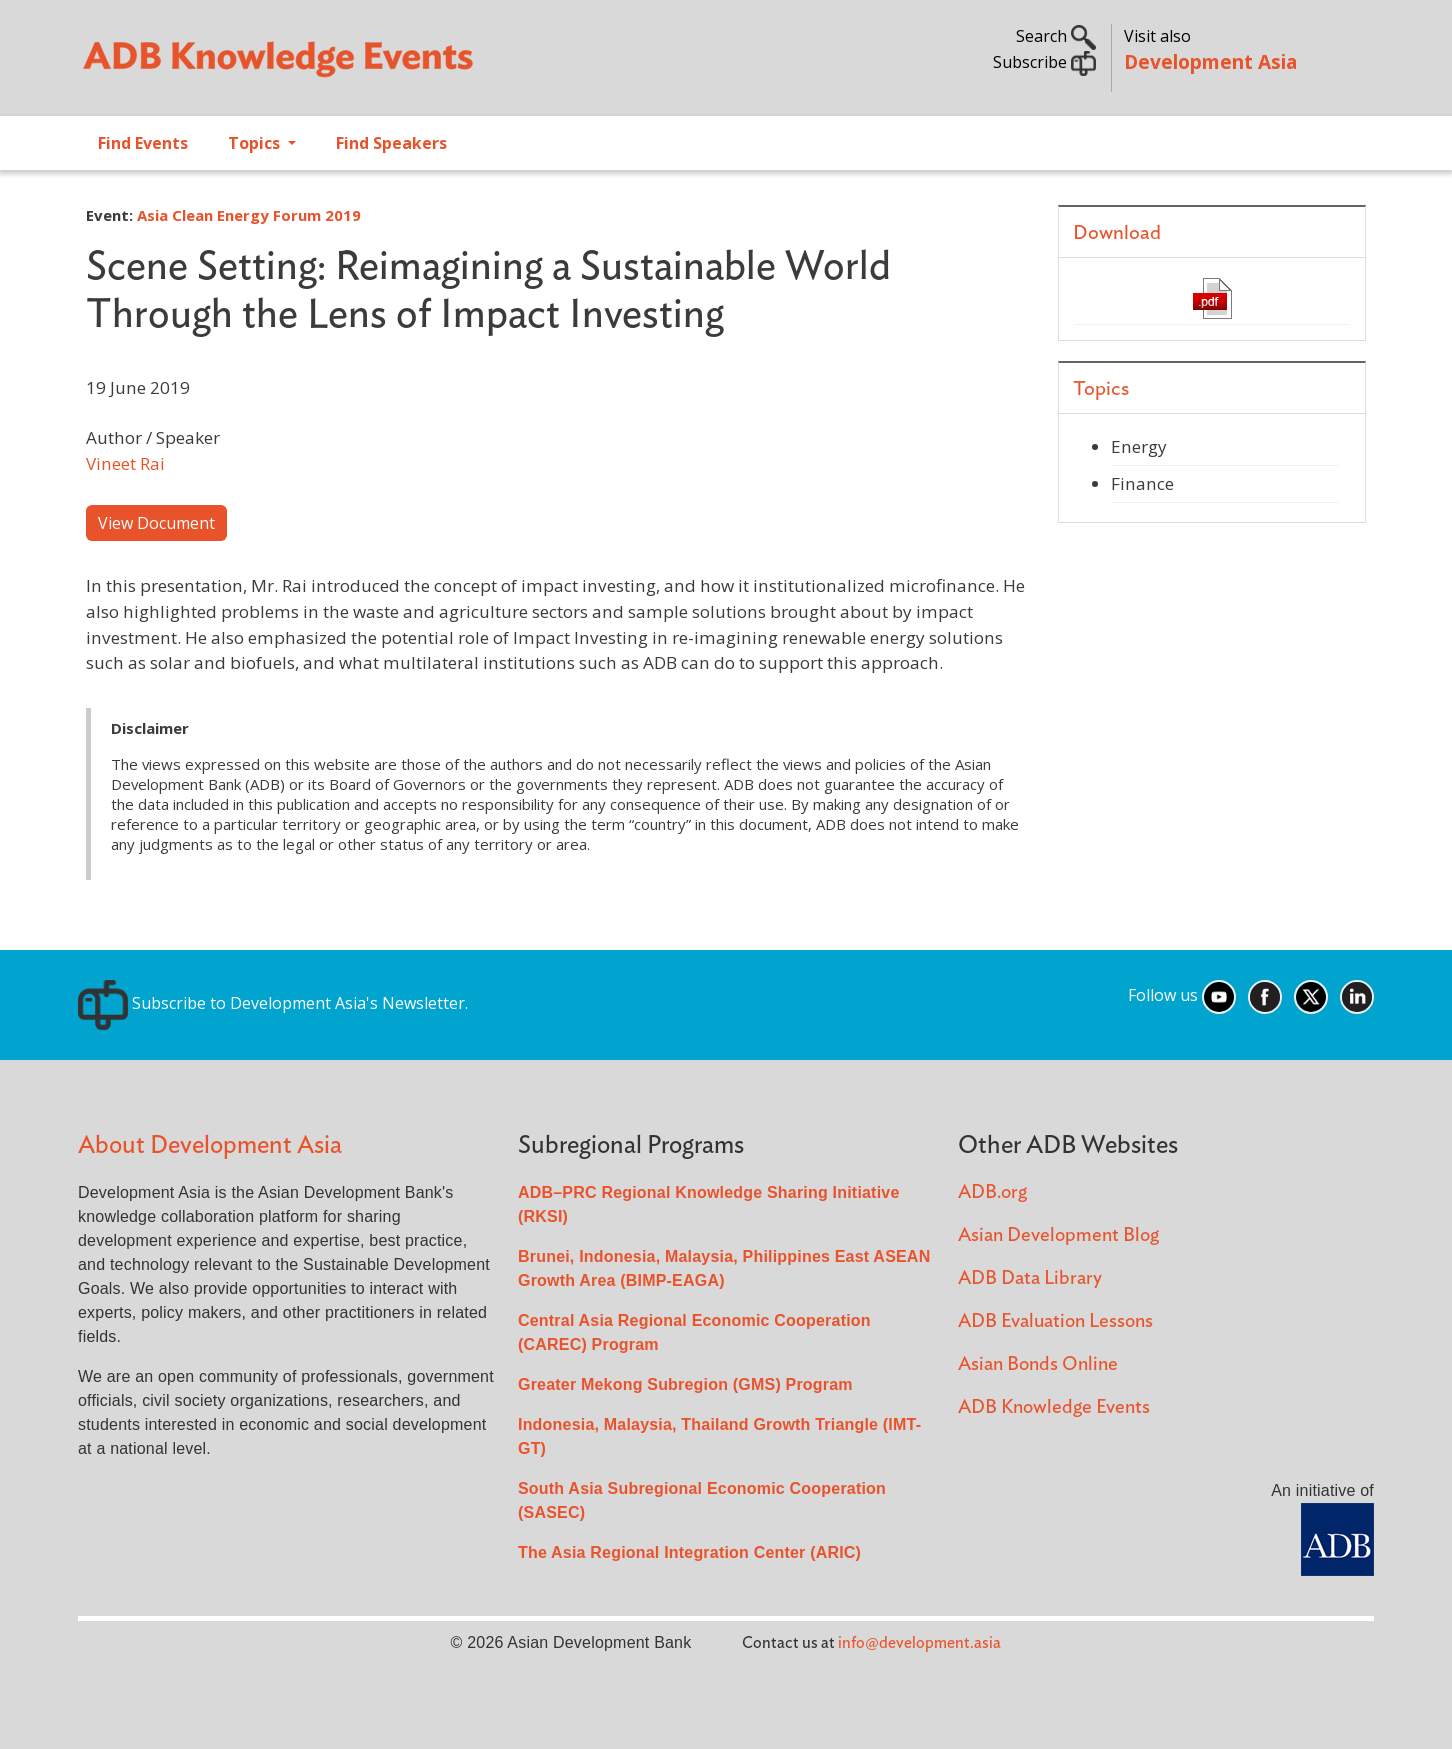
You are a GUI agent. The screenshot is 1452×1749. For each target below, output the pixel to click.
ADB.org (992, 1192)
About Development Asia (210, 1145)
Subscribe (1044, 62)
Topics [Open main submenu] (256, 143)
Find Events (143, 143)
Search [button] (1056, 36)
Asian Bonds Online (1038, 1364)
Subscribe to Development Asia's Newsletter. (273, 1003)
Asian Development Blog (1058, 1235)
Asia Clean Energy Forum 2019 (249, 215)
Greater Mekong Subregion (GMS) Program (685, 1384)
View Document (156, 523)
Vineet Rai (125, 463)
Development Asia (1210, 61)
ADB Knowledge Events (1054, 1407)
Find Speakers (391, 143)
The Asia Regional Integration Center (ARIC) (689, 1552)
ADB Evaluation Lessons (1055, 1321)
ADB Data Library (1030, 1278)
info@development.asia (919, 1643)
